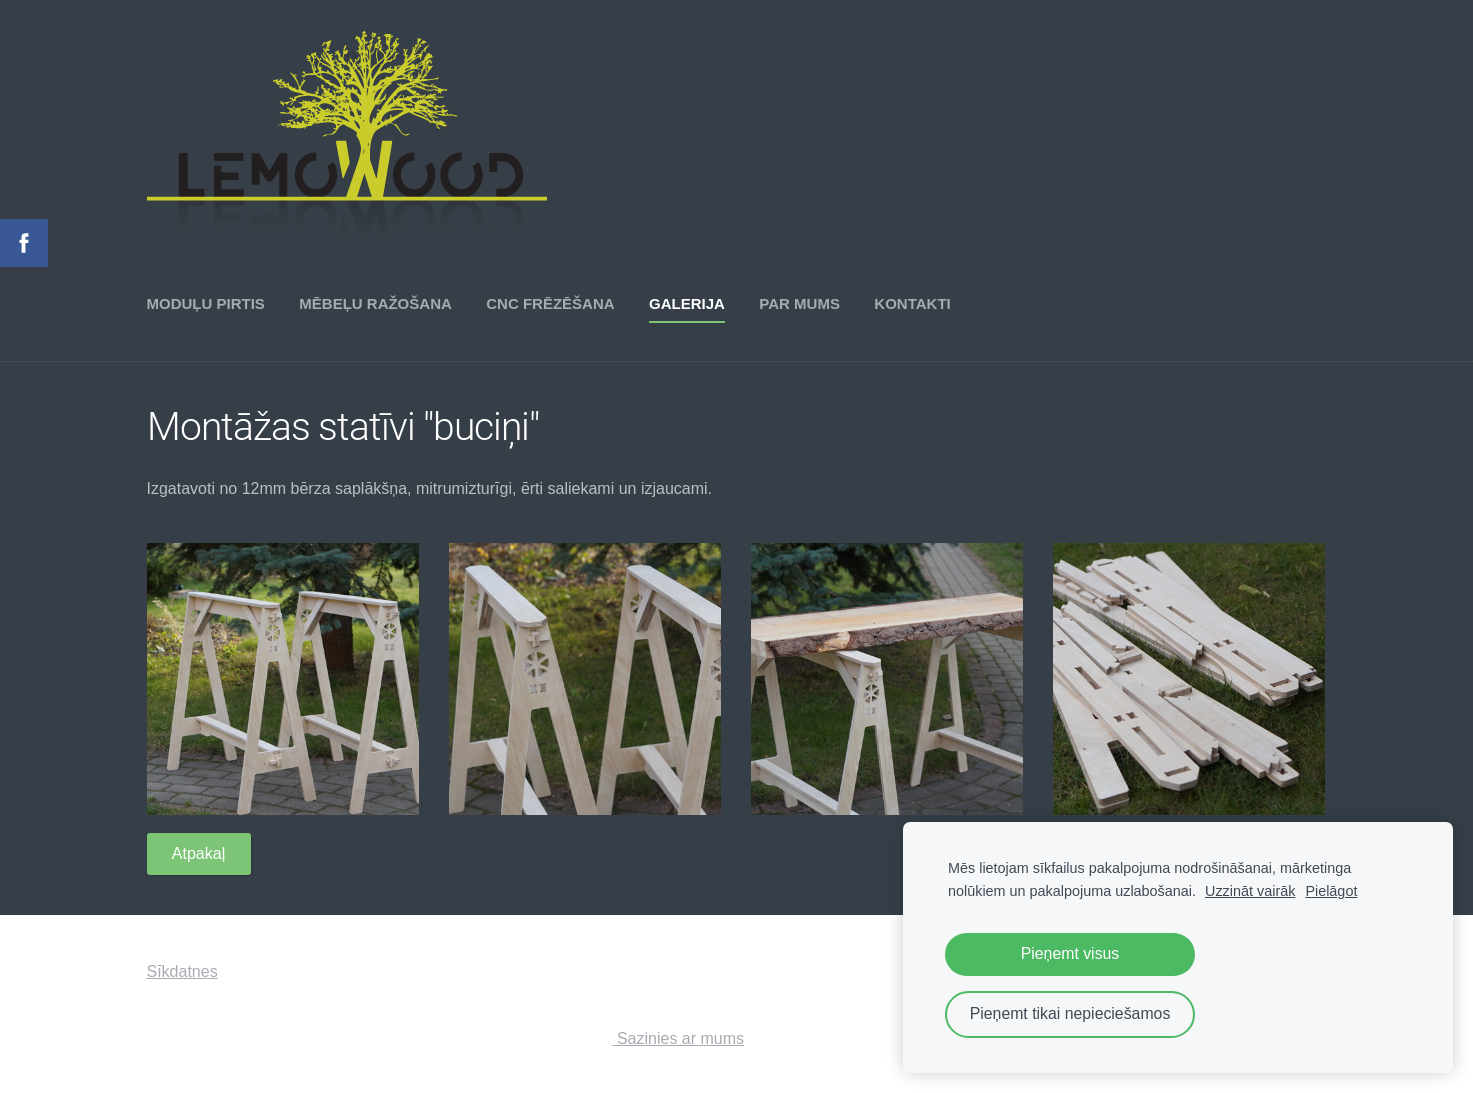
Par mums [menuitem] (799, 303)
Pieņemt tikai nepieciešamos (1070, 1013)
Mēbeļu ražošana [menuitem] (375, 303)
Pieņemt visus (1070, 953)
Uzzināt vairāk (1250, 891)
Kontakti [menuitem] (912, 303)
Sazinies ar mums (678, 1038)
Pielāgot (1331, 891)
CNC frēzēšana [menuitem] (550, 303)
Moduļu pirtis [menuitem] (206, 303)
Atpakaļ (198, 853)
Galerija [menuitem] (687, 303)
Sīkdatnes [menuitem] (182, 971)
